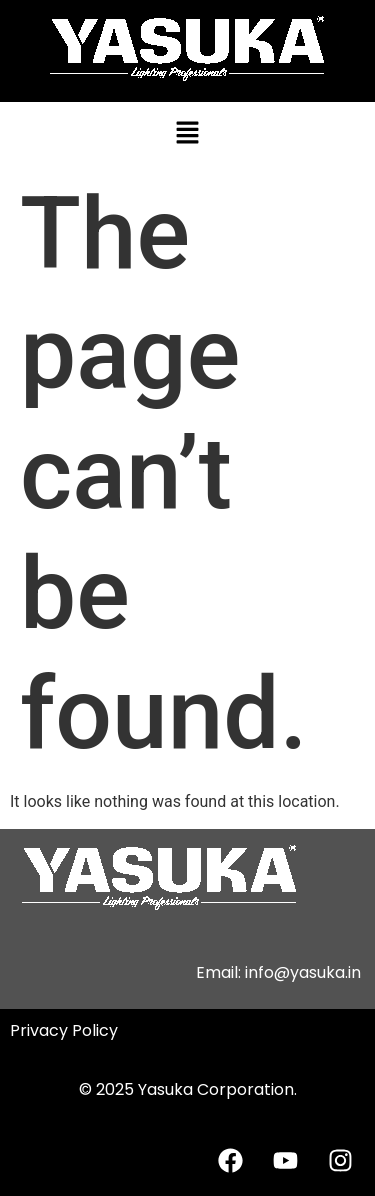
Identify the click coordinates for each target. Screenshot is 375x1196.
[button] (187, 134)
